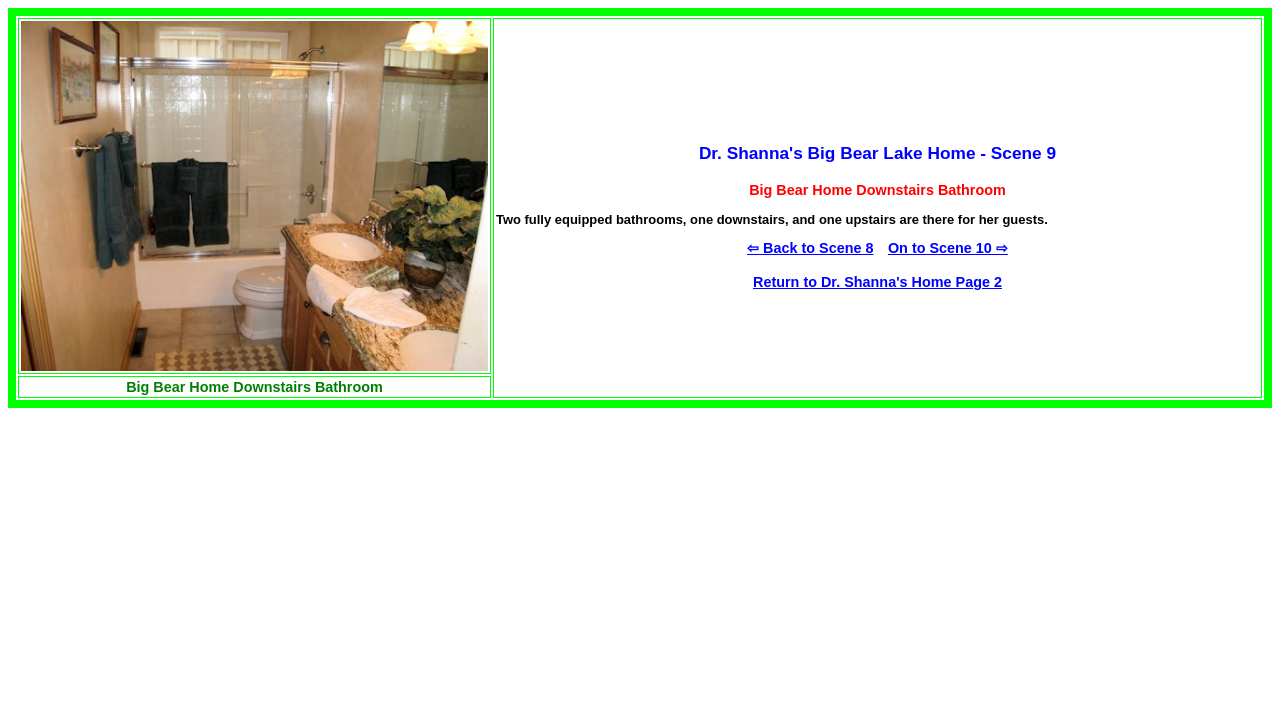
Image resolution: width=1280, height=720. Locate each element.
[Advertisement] (176, 548)
